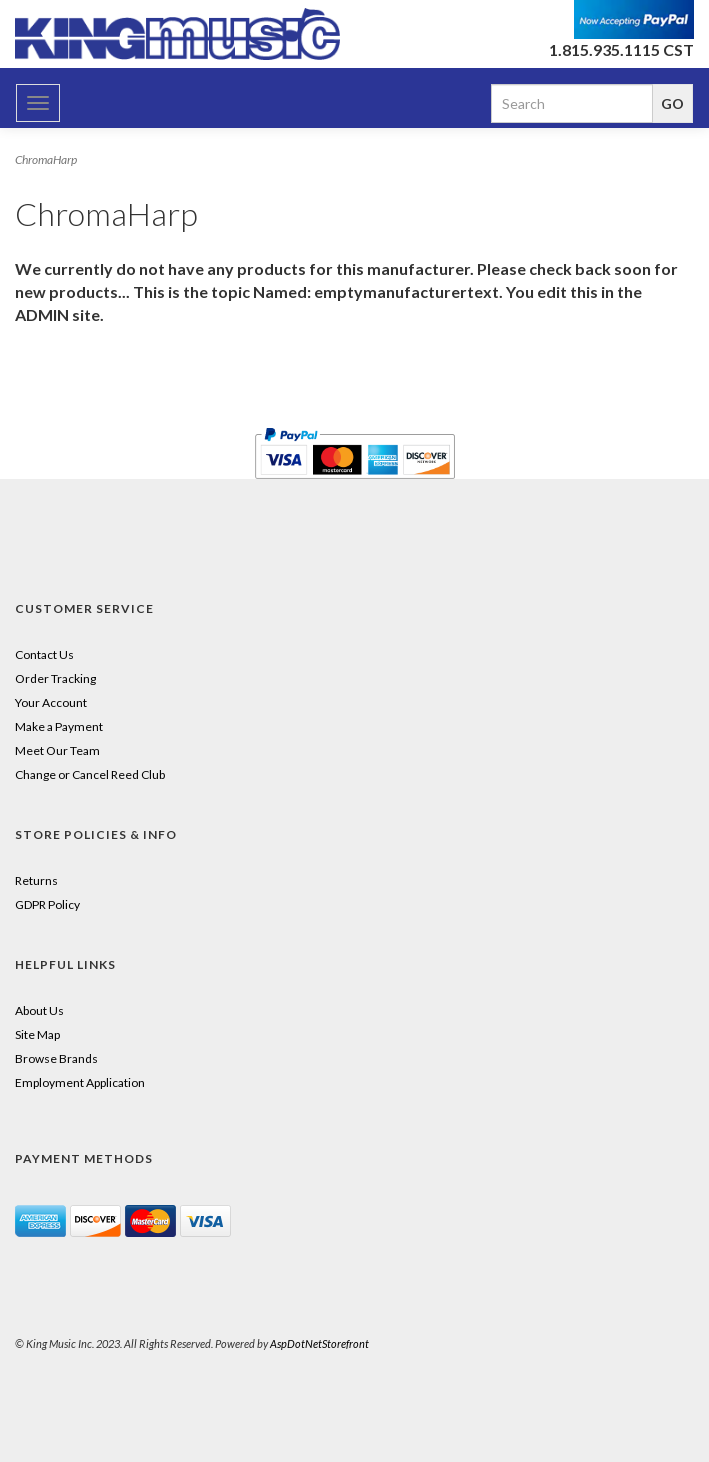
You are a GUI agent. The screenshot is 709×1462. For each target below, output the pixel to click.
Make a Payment (59, 726)
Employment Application (80, 1082)
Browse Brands (56, 1058)
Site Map (37, 1034)
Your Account (51, 702)
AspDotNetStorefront (319, 1343)
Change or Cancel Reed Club (90, 774)
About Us (39, 1010)
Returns (36, 880)
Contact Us (44, 654)
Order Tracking (55, 678)
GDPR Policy (47, 904)
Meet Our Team (57, 750)
